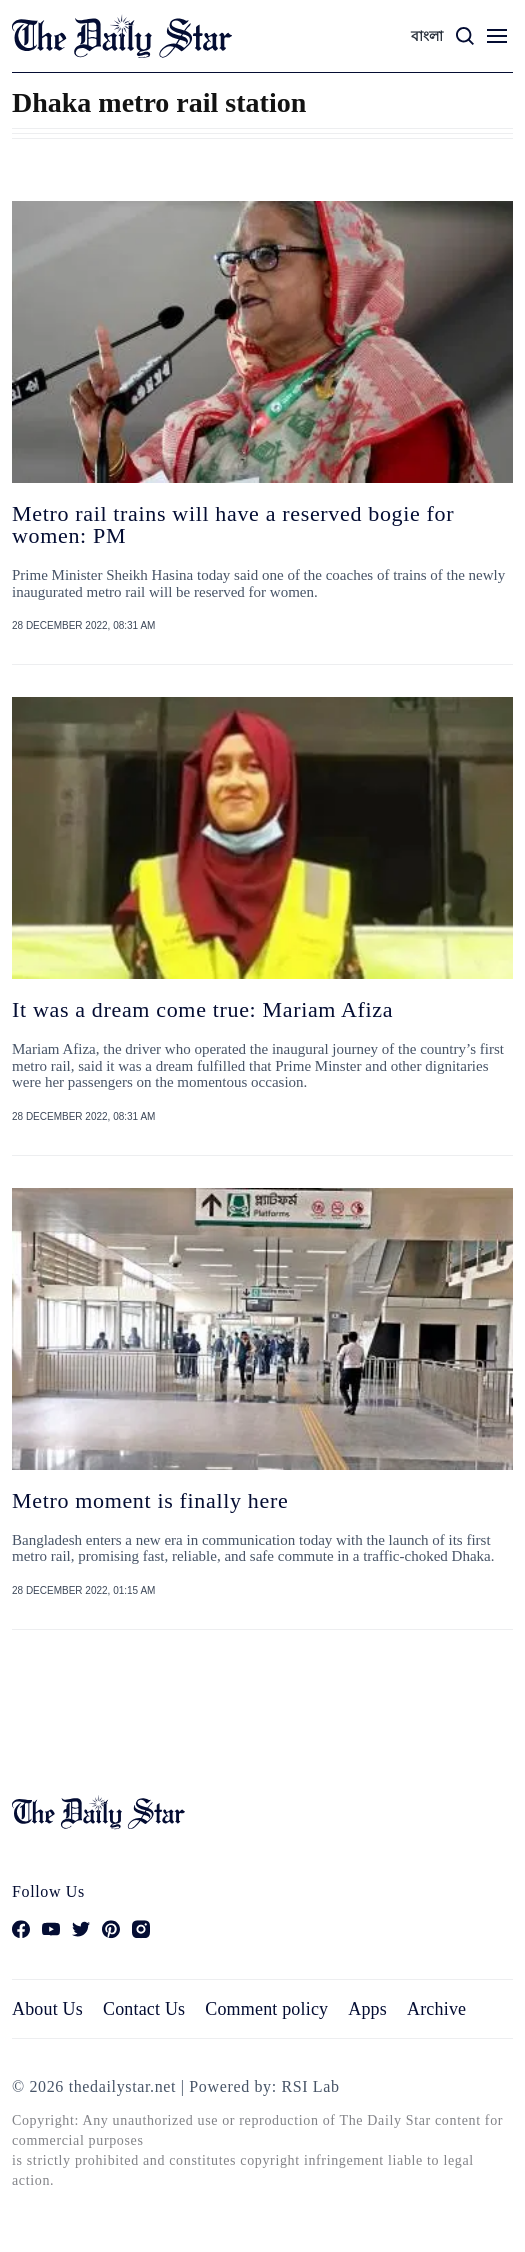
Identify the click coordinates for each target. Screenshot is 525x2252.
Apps (367, 2009)
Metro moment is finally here (150, 1500)
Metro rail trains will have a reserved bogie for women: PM (233, 524)
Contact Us (144, 2009)
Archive (436, 2009)
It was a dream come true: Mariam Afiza (202, 1009)
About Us (47, 2009)
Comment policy (266, 2009)
